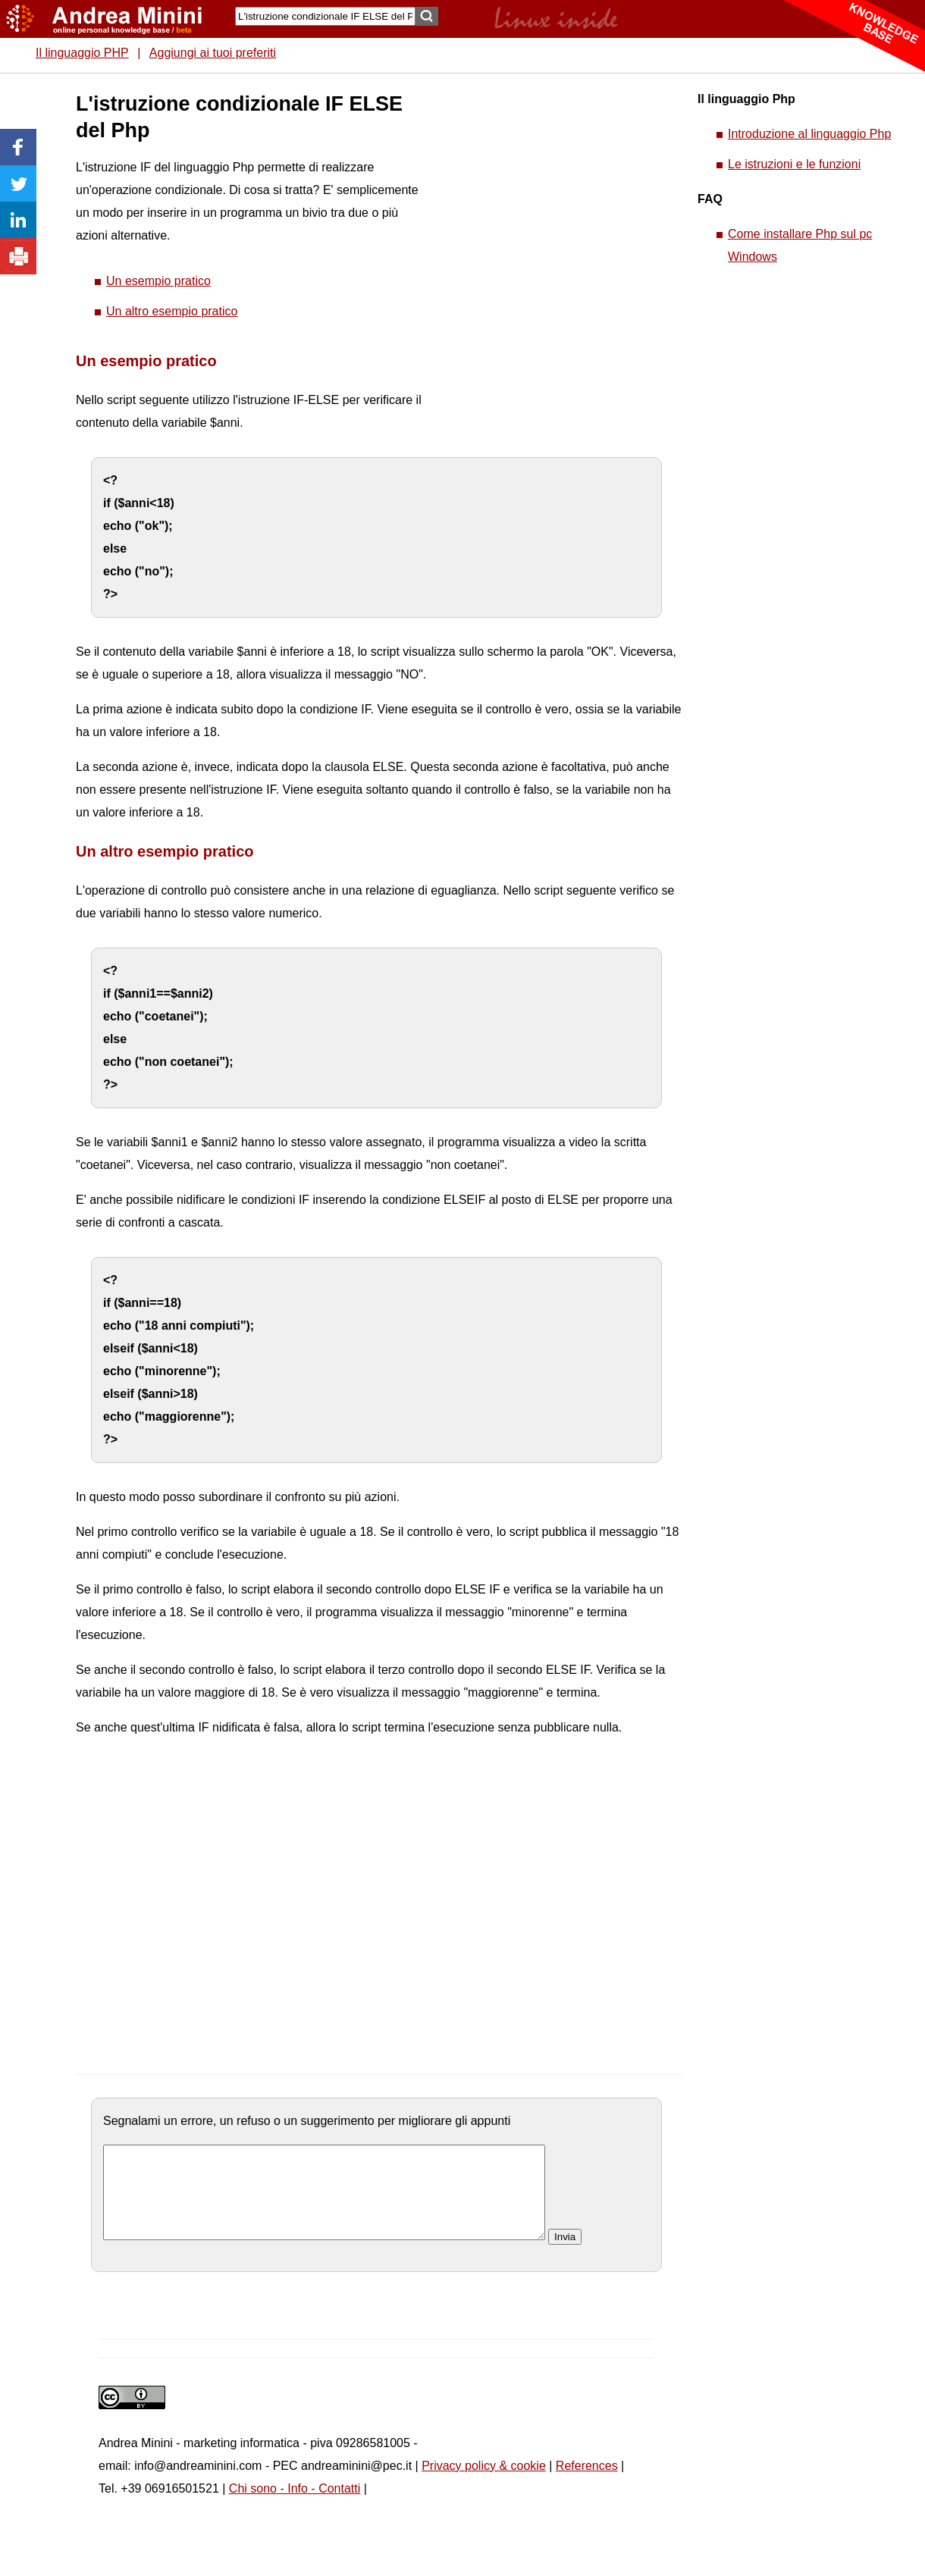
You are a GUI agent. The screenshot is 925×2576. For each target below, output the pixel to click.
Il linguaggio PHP (82, 52)
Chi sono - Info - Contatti (294, 2506)
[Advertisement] (539, 318)
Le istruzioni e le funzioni (794, 164)
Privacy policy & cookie (484, 2483)
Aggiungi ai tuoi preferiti (212, 52)
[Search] (325, 16)
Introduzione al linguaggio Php (809, 133)
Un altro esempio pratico (171, 311)
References (587, 2483)
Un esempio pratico (158, 280)
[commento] (324, 2201)
